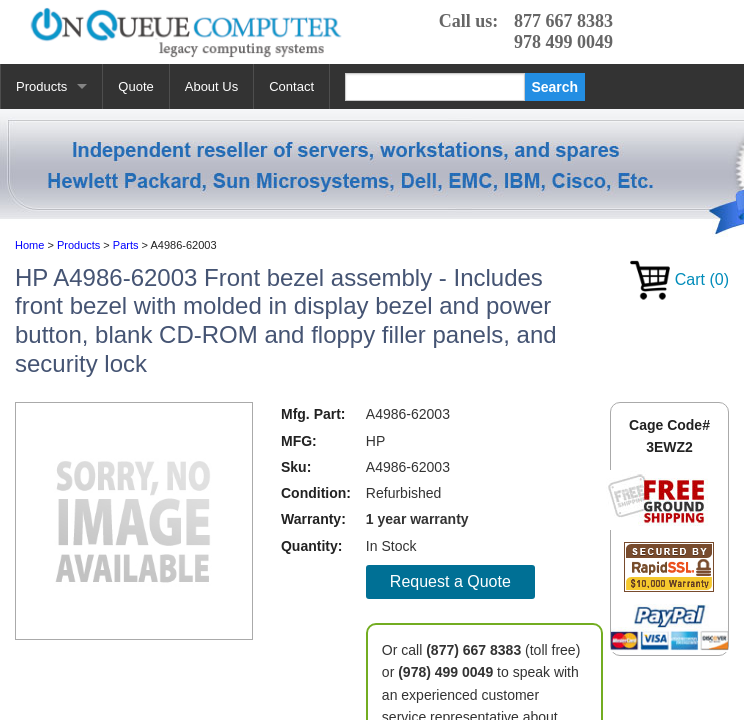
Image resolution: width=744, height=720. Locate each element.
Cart (679, 279)
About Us (211, 86)
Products (41, 86)
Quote (135, 86)
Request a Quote (450, 581)
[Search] (435, 87)
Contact (291, 86)
